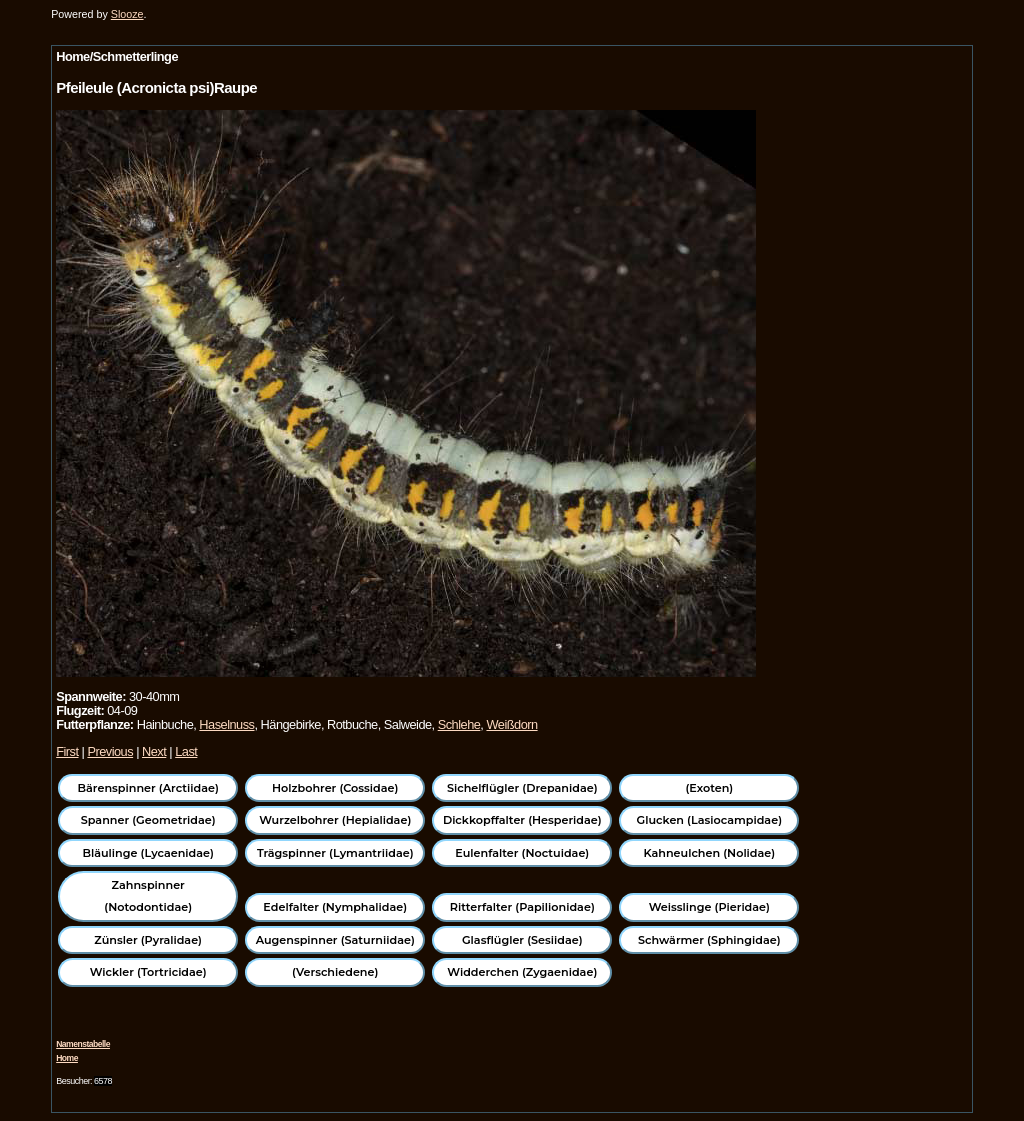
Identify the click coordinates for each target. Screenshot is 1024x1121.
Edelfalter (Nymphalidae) (335, 907)
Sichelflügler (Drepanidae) (522, 788)
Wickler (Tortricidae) (148, 972)
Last (186, 751)
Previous (110, 751)
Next (154, 751)
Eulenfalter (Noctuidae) (522, 853)
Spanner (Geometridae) (148, 820)
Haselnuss (226, 724)
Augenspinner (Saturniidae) (335, 940)
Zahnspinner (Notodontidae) (148, 896)
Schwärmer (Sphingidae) (709, 940)
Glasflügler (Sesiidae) (522, 940)
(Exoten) (709, 788)
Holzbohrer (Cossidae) (335, 788)
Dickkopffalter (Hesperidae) (522, 820)
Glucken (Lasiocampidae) (709, 820)
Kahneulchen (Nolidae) (709, 853)
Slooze (127, 14)
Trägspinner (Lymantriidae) (335, 853)
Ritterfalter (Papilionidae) (522, 907)
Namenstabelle (83, 1044)
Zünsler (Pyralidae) (148, 940)
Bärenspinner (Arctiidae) (148, 788)
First (67, 751)
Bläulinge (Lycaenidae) (148, 853)
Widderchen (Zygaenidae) (522, 972)
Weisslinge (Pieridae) (709, 907)
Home (67, 1058)
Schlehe (459, 724)
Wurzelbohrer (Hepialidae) (335, 820)
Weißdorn (511, 724)
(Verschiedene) (335, 972)
